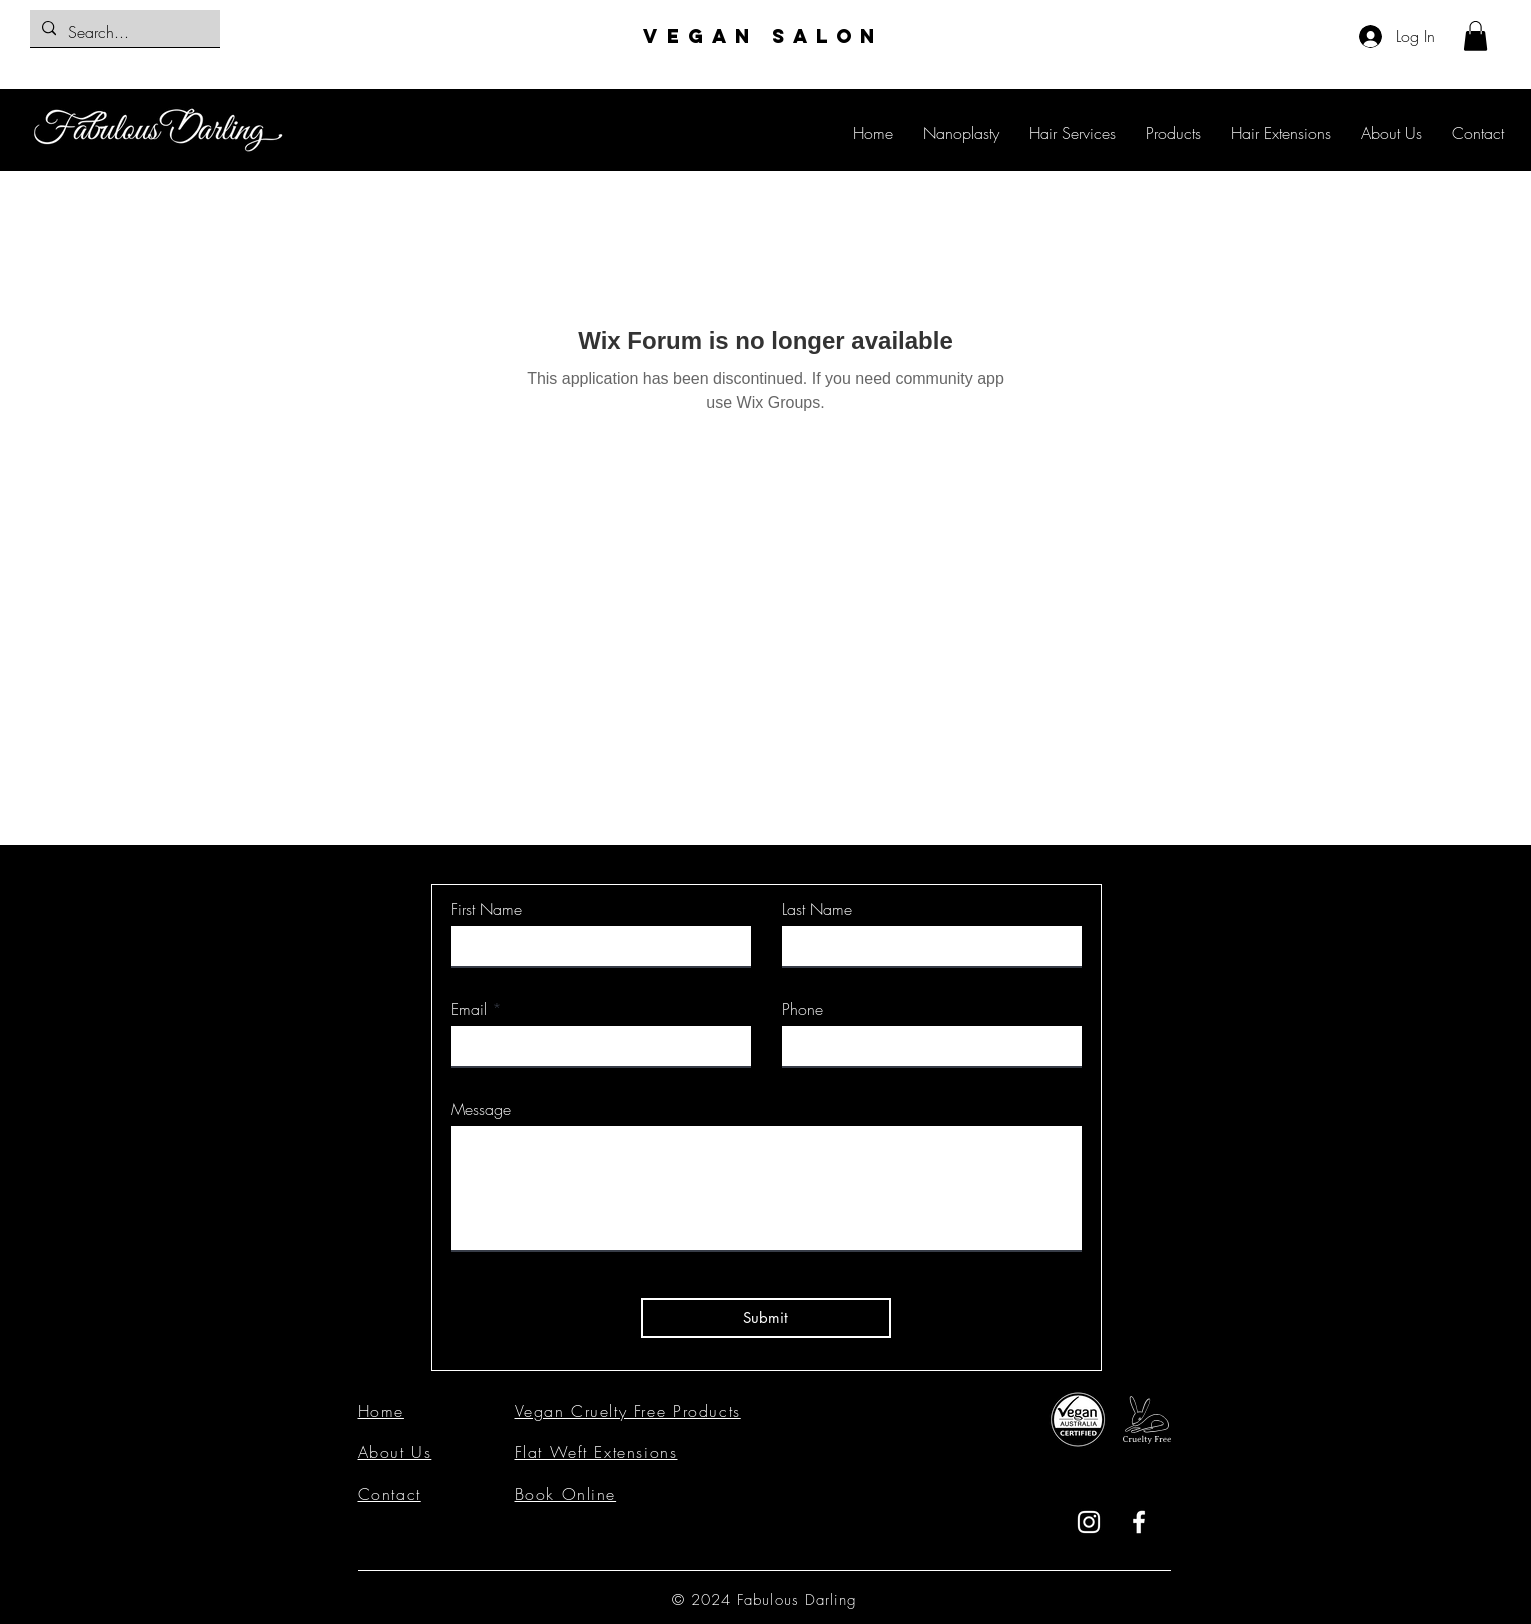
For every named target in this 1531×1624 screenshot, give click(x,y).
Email (469, 1009)
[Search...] (123, 32)
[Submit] (766, 1318)
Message (481, 1109)
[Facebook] (1139, 1522)
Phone (802, 1009)
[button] (1475, 36)
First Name (486, 909)
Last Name (817, 909)
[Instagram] (1089, 1522)
